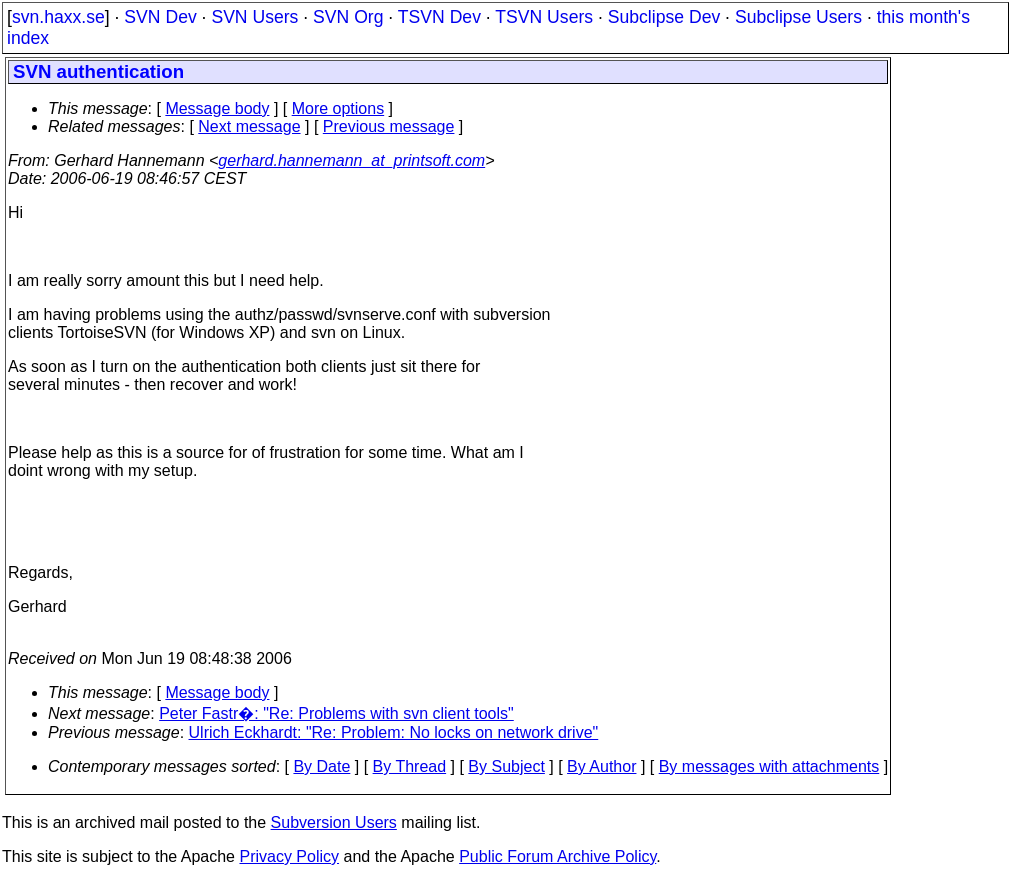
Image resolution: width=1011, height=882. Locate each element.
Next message (249, 126)
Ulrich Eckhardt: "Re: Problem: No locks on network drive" (394, 732)
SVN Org (348, 17)
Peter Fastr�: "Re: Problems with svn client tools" (336, 713)
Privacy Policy (289, 856)
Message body (217, 108)
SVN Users (254, 17)
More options (338, 108)
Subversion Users (334, 822)
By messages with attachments (769, 766)
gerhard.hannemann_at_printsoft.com (351, 160)
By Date (321, 766)
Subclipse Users (798, 17)
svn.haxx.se (58, 17)
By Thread (410, 766)
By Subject (506, 766)
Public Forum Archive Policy (557, 856)
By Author (601, 766)
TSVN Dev (439, 17)
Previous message (389, 126)
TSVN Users (544, 17)
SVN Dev (160, 17)
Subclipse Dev (664, 17)
